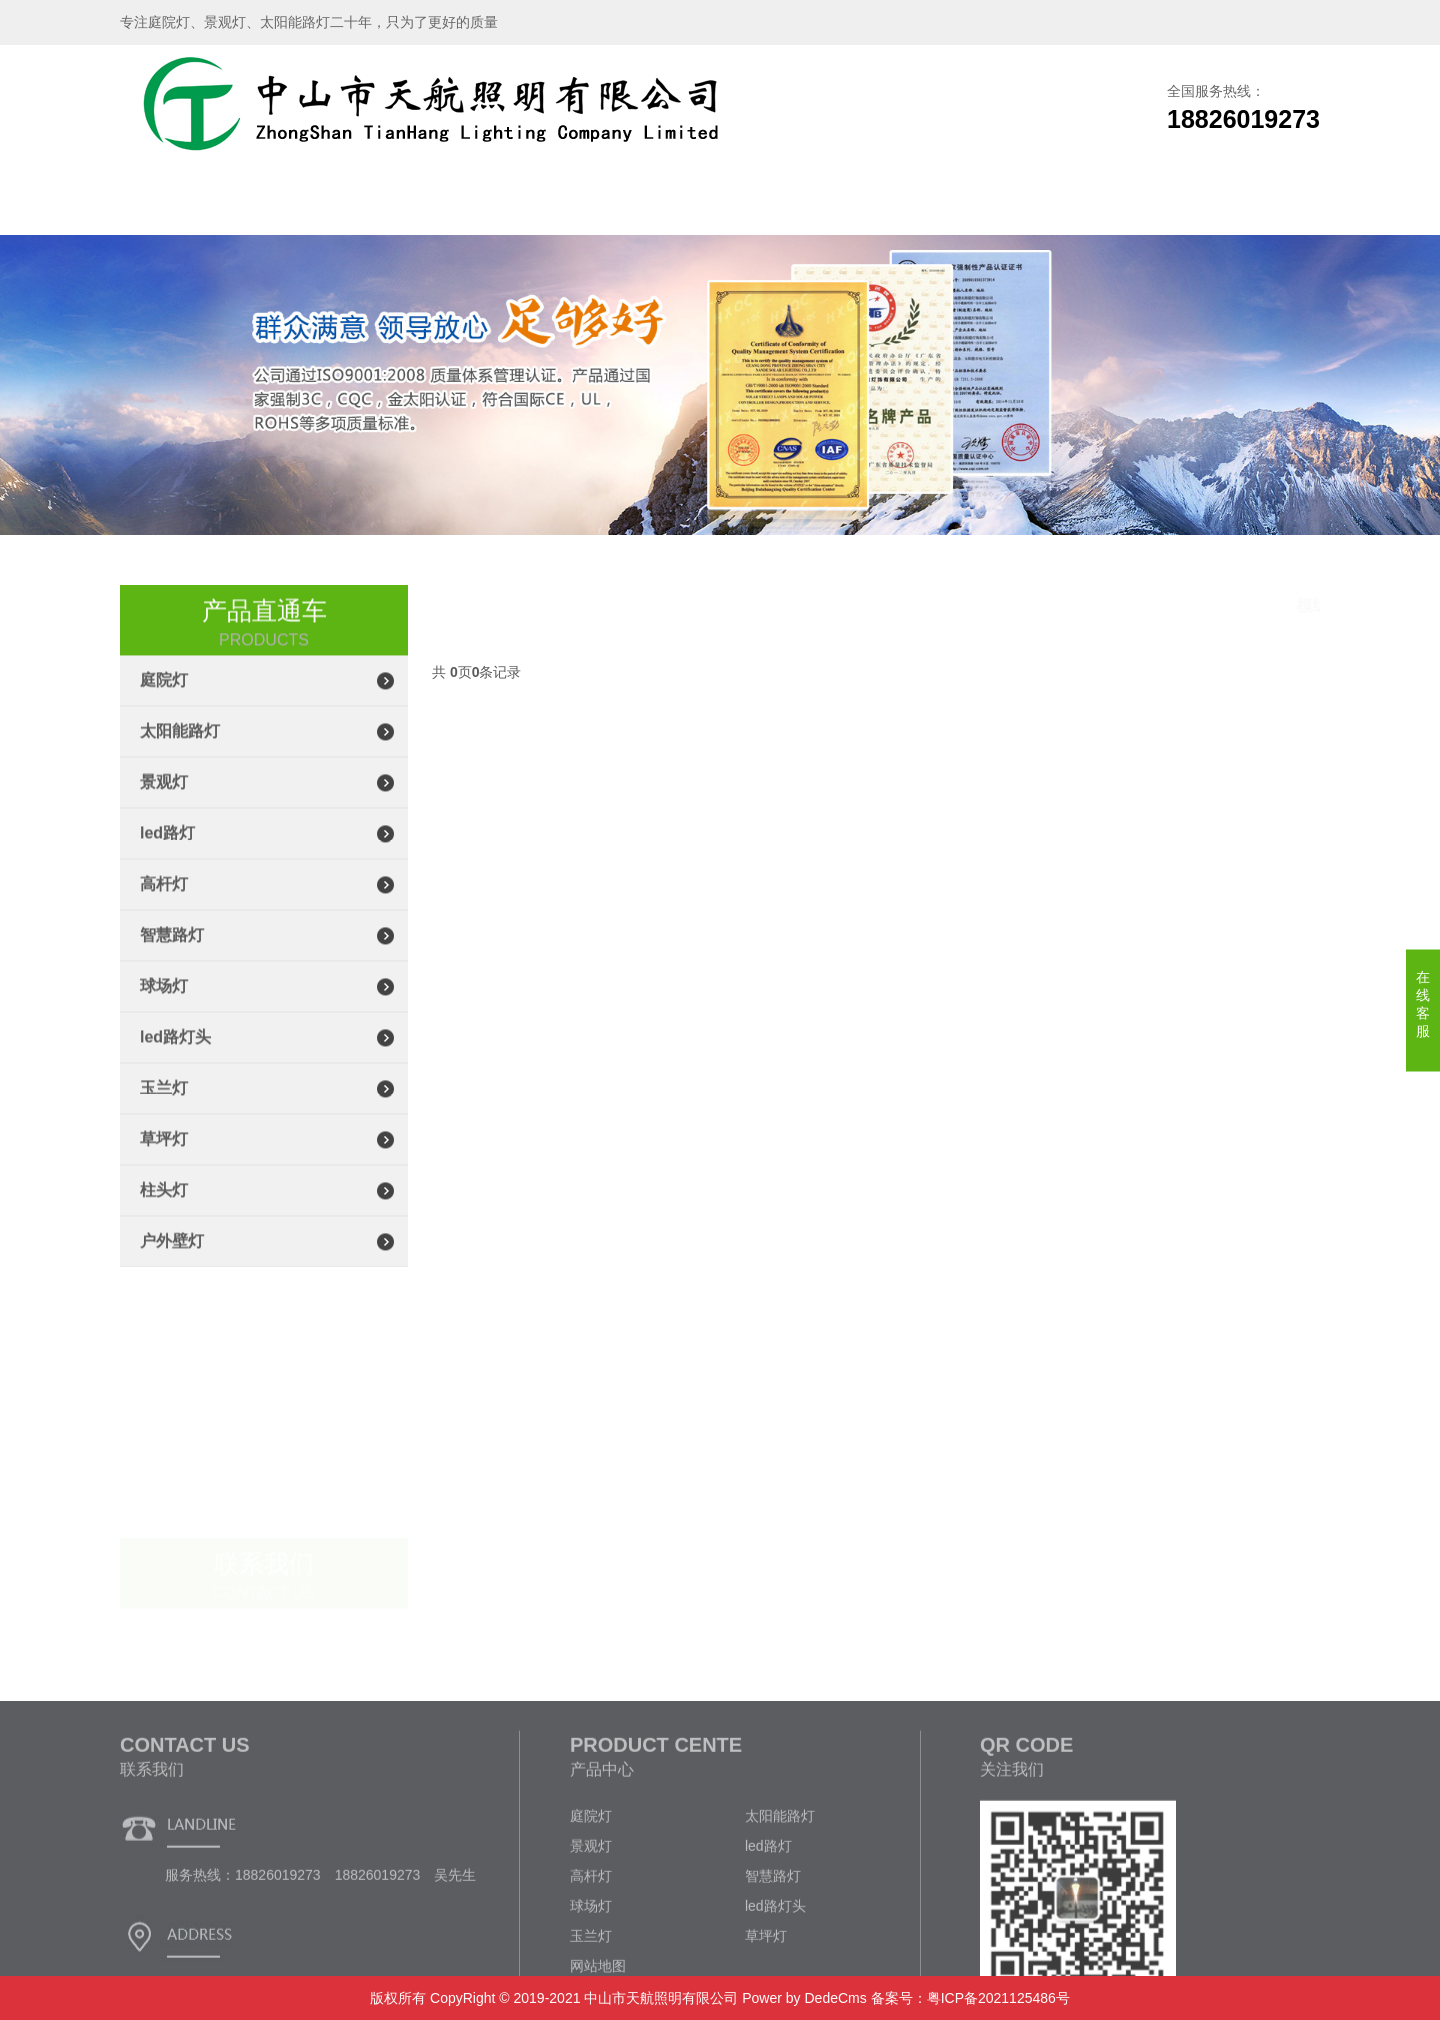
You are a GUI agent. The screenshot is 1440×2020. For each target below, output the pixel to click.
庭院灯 (164, 699)
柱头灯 (164, 1209)
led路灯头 (175, 1056)
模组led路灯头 (1268, 606)
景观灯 (164, 801)
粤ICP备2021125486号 (998, 1998)
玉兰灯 (164, 1107)
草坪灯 (164, 1158)
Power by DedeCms (804, 1998)
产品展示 (453, 204)
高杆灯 (164, 903)
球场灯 (164, 1005)
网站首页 (187, 204)
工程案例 (720, 204)
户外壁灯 (172, 1260)
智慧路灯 (172, 954)
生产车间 (587, 204)
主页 (1052, 606)
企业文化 (987, 204)
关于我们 (320, 204)
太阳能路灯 (180, 750)
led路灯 (167, 852)
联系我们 (1120, 204)
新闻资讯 (853, 204)
